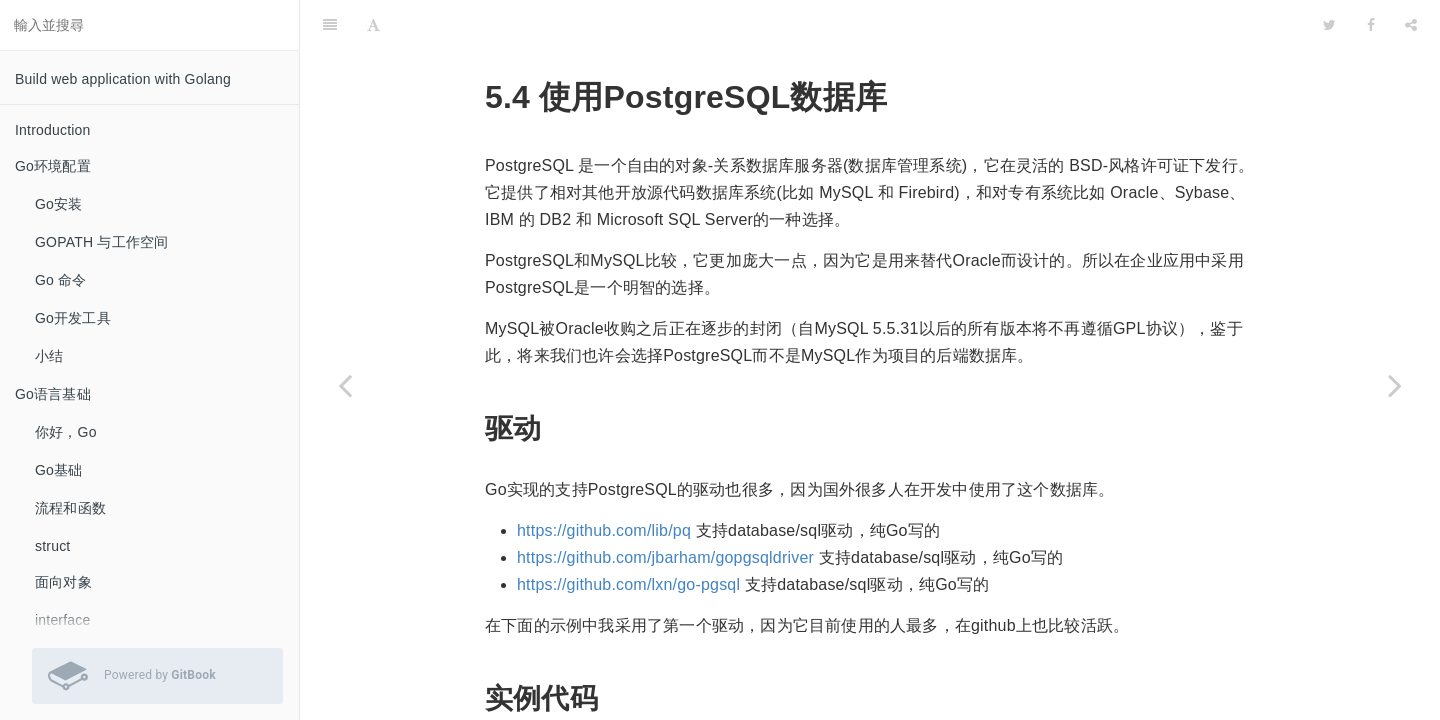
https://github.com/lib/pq (604, 480)
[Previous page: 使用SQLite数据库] (345, 385)
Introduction (53, 130)
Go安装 (58, 204)
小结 (49, 356)
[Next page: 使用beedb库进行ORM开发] (1395, 385)
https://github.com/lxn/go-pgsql (628, 534)
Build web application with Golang (123, 79)
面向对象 (63, 582)
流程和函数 (70, 508)
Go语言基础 (53, 394)
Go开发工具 (73, 318)
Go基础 (58, 470)
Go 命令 (61, 280)
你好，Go (66, 432)
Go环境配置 (53, 166)
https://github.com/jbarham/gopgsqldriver (665, 507)
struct (52, 546)
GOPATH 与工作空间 (101, 242)
